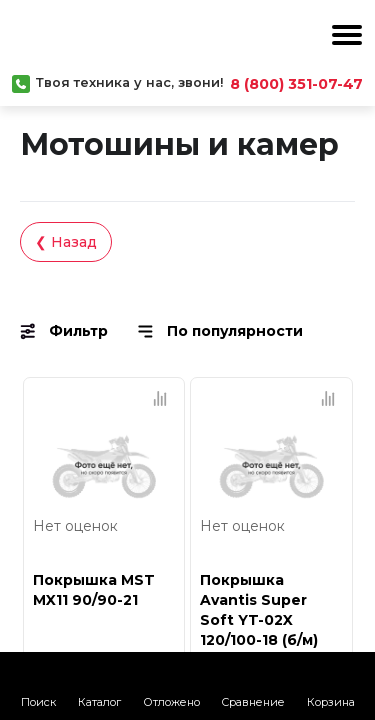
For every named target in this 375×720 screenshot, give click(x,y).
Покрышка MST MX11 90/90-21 (94, 590)
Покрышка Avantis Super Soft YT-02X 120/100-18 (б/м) (259, 610)
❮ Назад (66, 242)
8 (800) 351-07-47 (296, 84)
